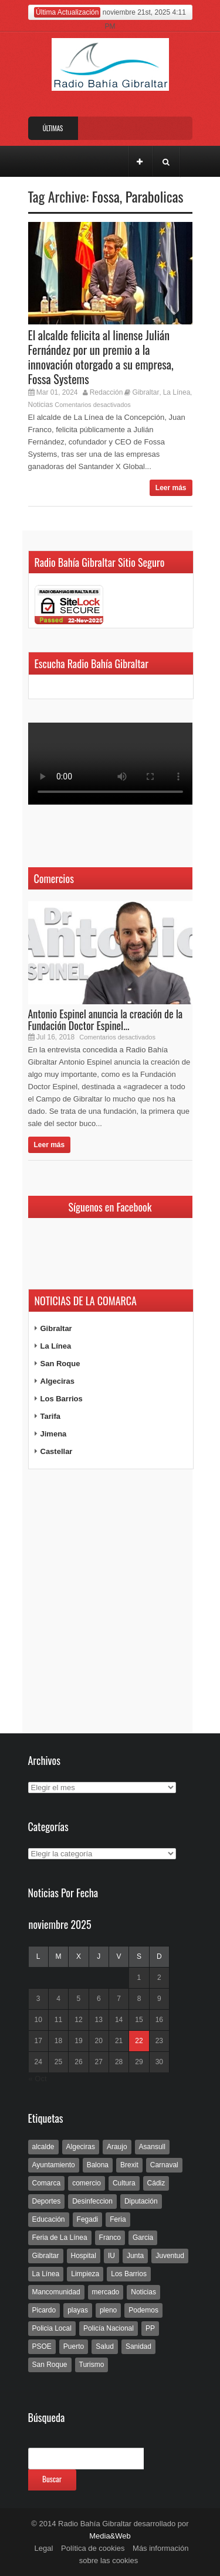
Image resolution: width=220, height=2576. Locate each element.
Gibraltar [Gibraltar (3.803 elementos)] (45, 2256)
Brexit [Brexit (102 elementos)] (129, 2165)
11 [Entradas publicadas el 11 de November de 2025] (58, 2020)
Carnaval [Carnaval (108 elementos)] (164, 2165)
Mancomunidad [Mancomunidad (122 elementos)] (56, 2292)
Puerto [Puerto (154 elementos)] (73, 2346)
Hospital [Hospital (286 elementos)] (83, 2256)
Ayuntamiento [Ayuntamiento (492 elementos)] (53, 2165)
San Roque (60, 1363)
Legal (44, 2548)
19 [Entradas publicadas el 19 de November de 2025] (78, 2041)
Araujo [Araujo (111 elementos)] (117, 2147)
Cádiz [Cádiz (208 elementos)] (156, 2183)
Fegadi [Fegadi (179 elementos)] (88, 2219)
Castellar (56, 1451)
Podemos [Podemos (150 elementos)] (143, 2310)
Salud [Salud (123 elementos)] (105, 2346)
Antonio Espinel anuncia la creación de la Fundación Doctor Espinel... (105, 1019)
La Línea (177, 392)
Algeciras (57, 1381)
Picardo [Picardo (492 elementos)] (44, 2310)
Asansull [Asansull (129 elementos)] (152, 2147)
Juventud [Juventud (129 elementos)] (169, 2256)
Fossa (106, 196)
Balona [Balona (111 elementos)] (98, 2165)
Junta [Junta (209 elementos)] (135, 2256)
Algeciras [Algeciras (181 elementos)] (80, 2147)
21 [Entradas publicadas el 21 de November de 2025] (119, 2041)
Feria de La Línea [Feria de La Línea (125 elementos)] (59, 2237)
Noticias (40, 405)
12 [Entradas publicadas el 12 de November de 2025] (78, 2020)
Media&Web (110, 2535)
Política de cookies (92, 2548)
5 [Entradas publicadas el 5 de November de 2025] (79, 1999)
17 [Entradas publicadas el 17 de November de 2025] (38, 2041)
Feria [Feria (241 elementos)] (118, 2219)
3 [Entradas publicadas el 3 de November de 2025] (38, 1999)
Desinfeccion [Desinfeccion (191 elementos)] (92, 2201)
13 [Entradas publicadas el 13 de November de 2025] (99, 2020)
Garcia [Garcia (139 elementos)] (143, 2237)
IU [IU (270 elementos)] (111, 2256)
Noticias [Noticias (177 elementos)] (143, 2292)
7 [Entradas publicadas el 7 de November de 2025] (119, 1999)
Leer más (171, 488)
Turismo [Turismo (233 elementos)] (91, 2365)
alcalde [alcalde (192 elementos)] (43, 2147)
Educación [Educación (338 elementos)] (48, 2219)
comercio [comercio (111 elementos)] (86, 2183)
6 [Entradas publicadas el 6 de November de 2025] (99, 1999)
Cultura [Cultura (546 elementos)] (124, 2183)
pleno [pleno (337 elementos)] (108, 2310)
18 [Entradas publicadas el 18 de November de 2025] (58, 2041)
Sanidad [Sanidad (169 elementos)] (138, 2346)
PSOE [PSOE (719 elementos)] (42, 2346)
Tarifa (50, 1416)
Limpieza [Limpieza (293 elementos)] (85, 2274)
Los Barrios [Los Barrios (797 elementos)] (129, 2274)
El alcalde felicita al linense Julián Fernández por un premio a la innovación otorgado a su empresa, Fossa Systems (101, 357)
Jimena (53, 1433)
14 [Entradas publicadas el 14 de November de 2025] (119, 2020)
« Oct (38, 2078)
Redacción (106, 392)
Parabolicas (155, 196)
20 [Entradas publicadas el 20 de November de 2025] (99, 2041)
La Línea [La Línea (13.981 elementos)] (46, 2274)
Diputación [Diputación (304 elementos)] (141, 2201)
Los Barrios (61, 1398)
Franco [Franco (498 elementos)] (110, 2237)
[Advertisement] (110, 1601)
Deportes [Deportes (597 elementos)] (46, 2201)
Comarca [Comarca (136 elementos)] (46, 2183)
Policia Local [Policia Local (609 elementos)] (52, 2328)
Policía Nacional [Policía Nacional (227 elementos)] (108, 2328)
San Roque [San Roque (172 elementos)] (49, 2365)
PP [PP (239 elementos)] (150, 2328)
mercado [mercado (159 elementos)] (106, 2292)
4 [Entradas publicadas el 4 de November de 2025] (58, 1999)
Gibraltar (146, 392)
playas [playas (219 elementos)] (77, 2310)
